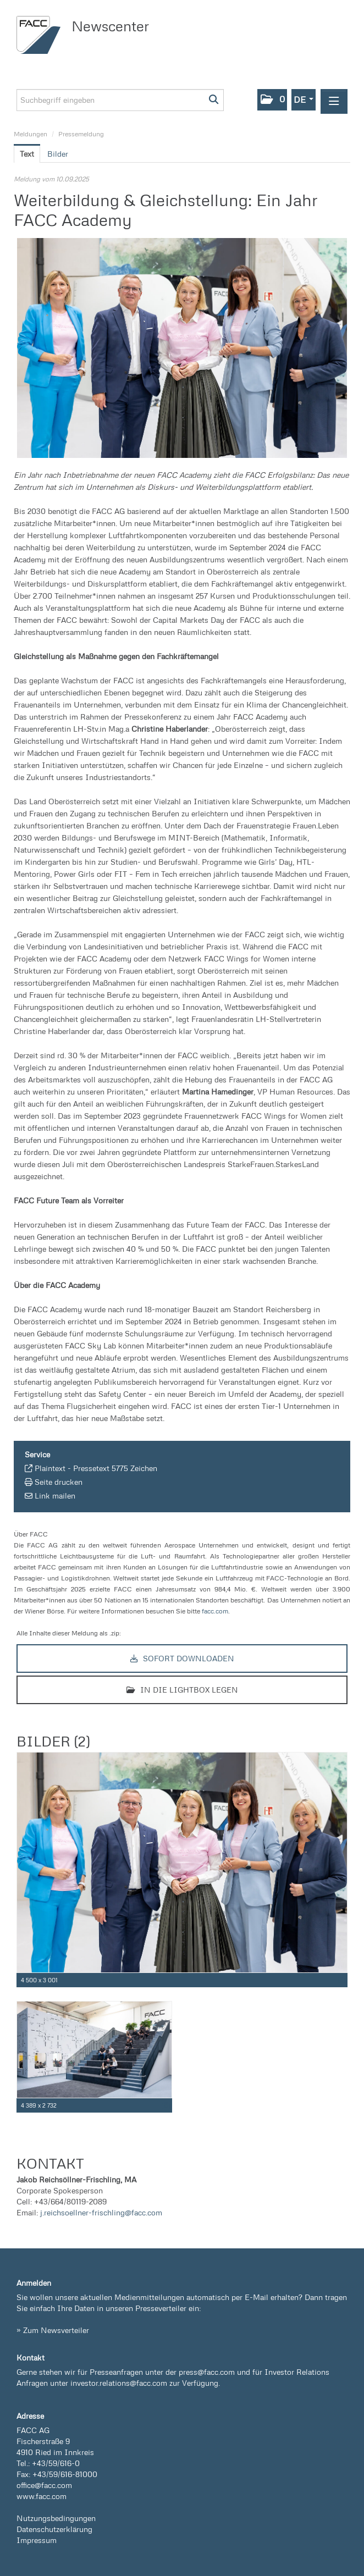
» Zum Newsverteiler (52, 2330)
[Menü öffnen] (334, 101)
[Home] (41, 35)
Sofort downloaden (182, 1658)
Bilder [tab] (57, 153)
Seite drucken (58, 1481)
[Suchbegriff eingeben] (120, 100)
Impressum (36, 2540)
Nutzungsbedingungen (56, 2518)
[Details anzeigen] (341, 1980)
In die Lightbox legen (182, 1689)
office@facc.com (44, 2485)
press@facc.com (207, 2371)
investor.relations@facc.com (118, 2382)
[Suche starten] (214, 100)
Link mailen (55, 1495)
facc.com (215, 1611)
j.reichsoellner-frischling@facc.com (101, 2212)
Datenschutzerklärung (54, 2529)
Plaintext (50, 1468)
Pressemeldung (81, 134)
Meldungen (30, 134)
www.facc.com (41, 2496)
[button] (272, 99)
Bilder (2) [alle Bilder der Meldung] (53, 1741)
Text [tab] (27, 153)
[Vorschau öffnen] (182, 348)
